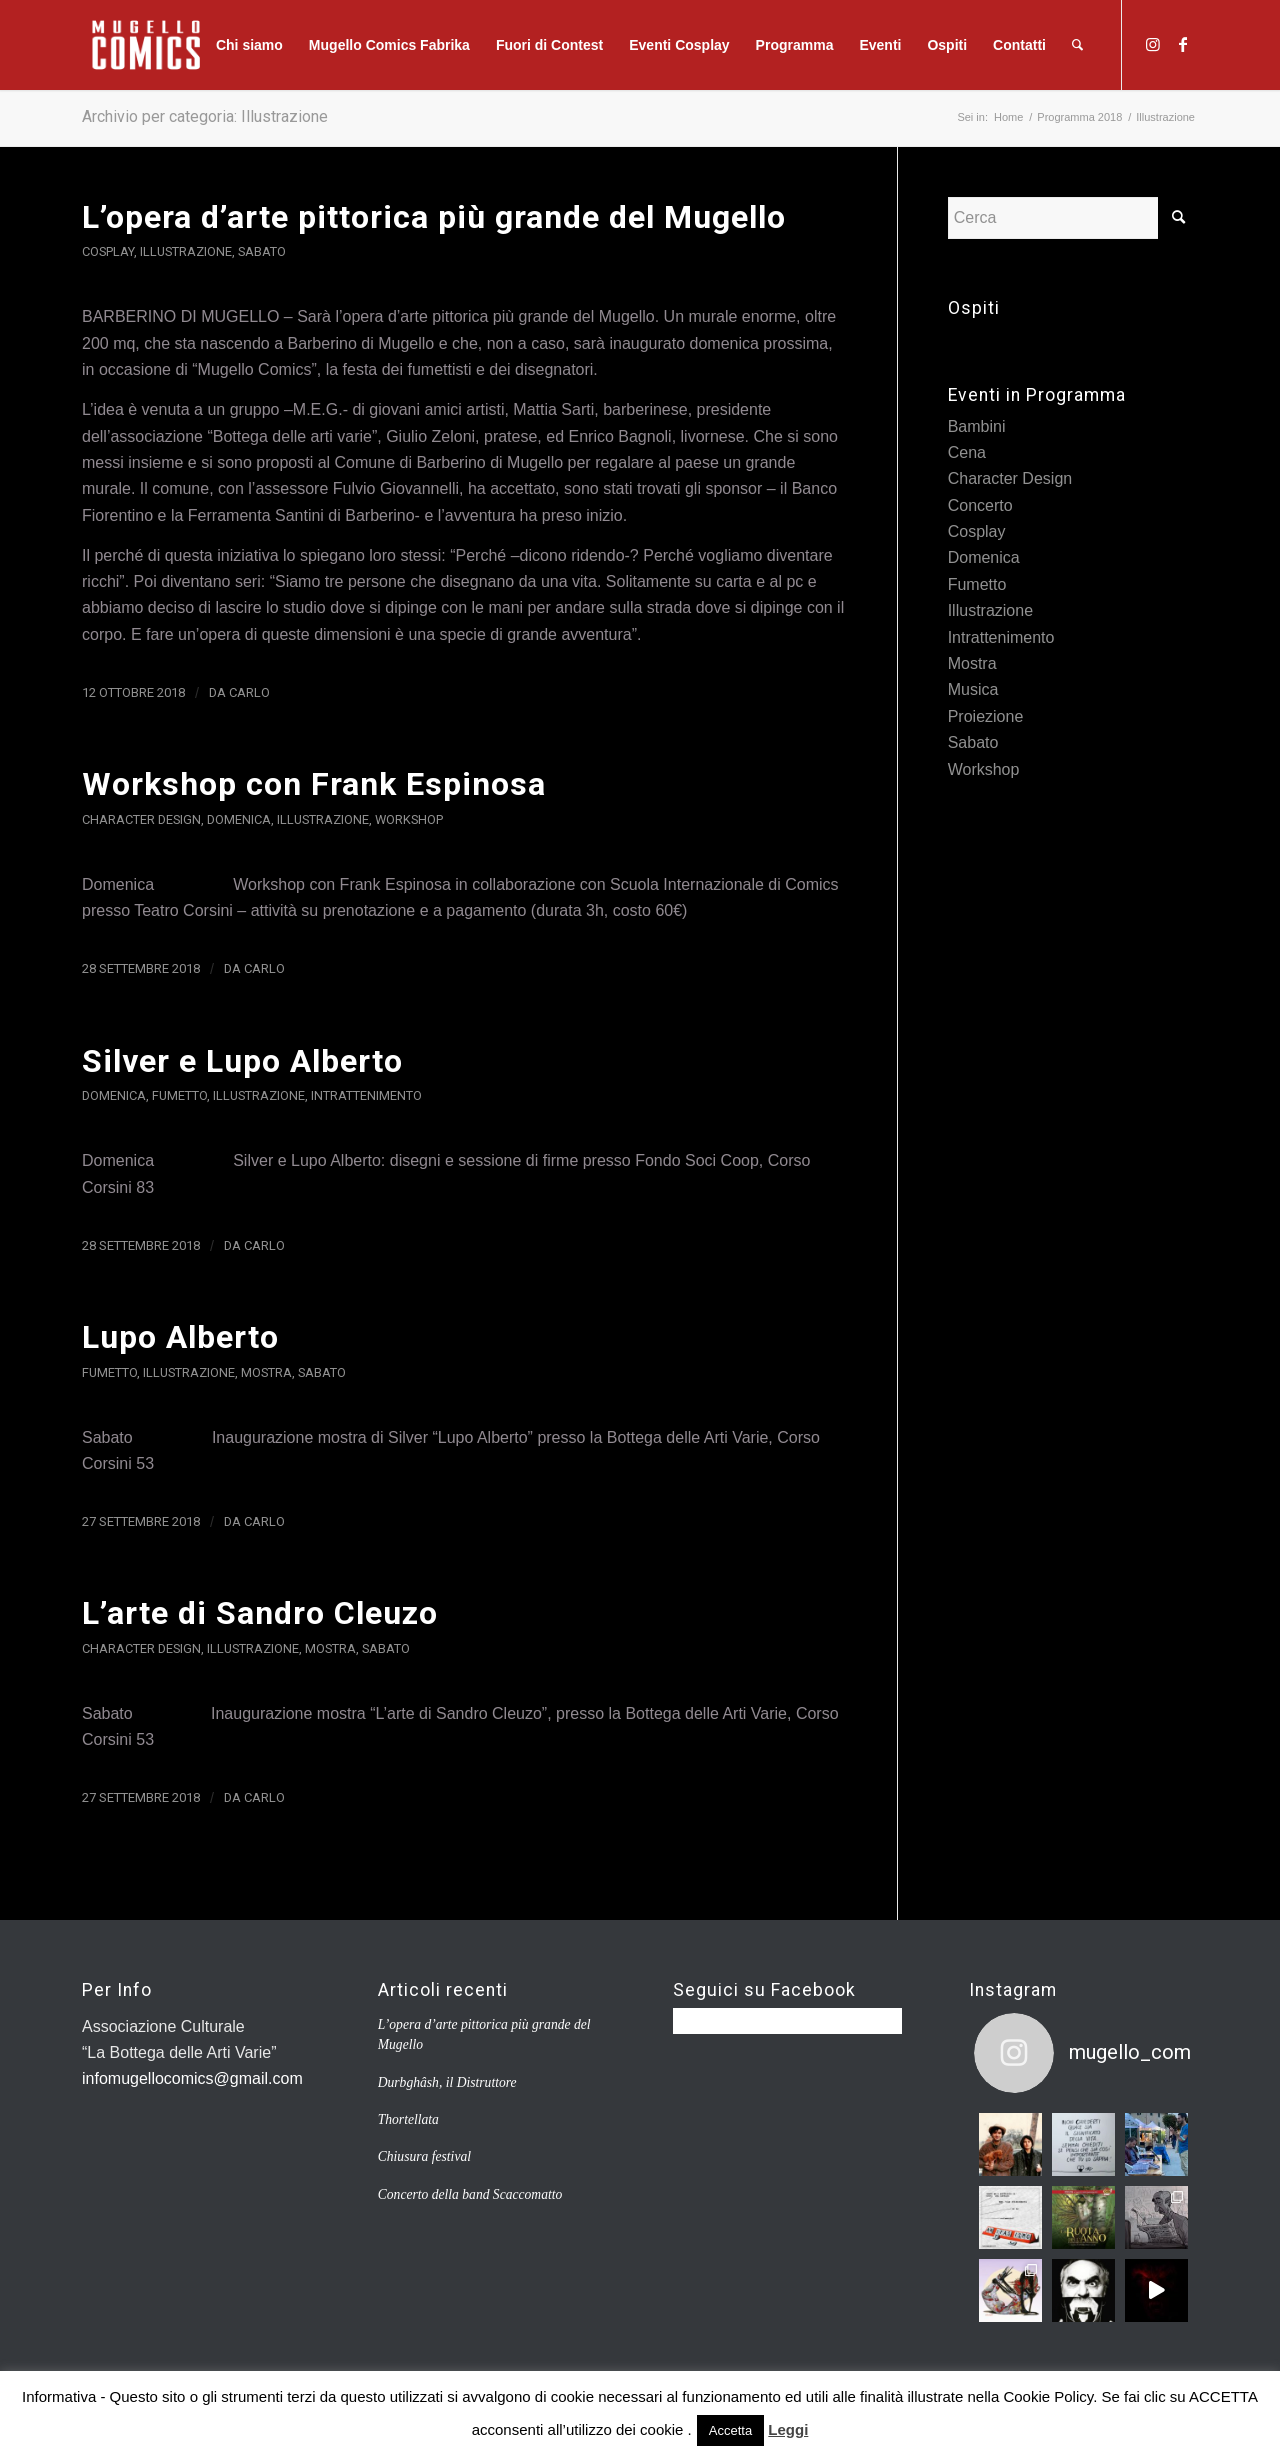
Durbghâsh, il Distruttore (447, 2082)
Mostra (266, 1372)
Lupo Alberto (180, 1337)
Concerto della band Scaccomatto (470, 2194)
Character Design (141, 819)
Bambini (977, 426)
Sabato (262, 251)
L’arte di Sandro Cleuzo (260, 1613)
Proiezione (986, 716)
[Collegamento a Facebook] (1183, 44)
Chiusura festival (424, 2156)
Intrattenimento (366, 1095)
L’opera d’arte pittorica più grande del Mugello (434, 217)
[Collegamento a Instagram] (1153, 44)
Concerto (980, 505)
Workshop (409, 819)
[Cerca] (1077, 45)
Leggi (788, 2429)
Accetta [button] (730, 2430)
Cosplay (108, 251)
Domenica (239, 819)
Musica (973, 689)
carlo (249, 692)
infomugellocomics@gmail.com (192, 2078)
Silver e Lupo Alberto (242, 1061)
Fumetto (179, 1095)
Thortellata (408, 2119)
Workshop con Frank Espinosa (314, 784)
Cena (967, 452)
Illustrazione (186, 251)
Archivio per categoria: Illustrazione (205, 116)
